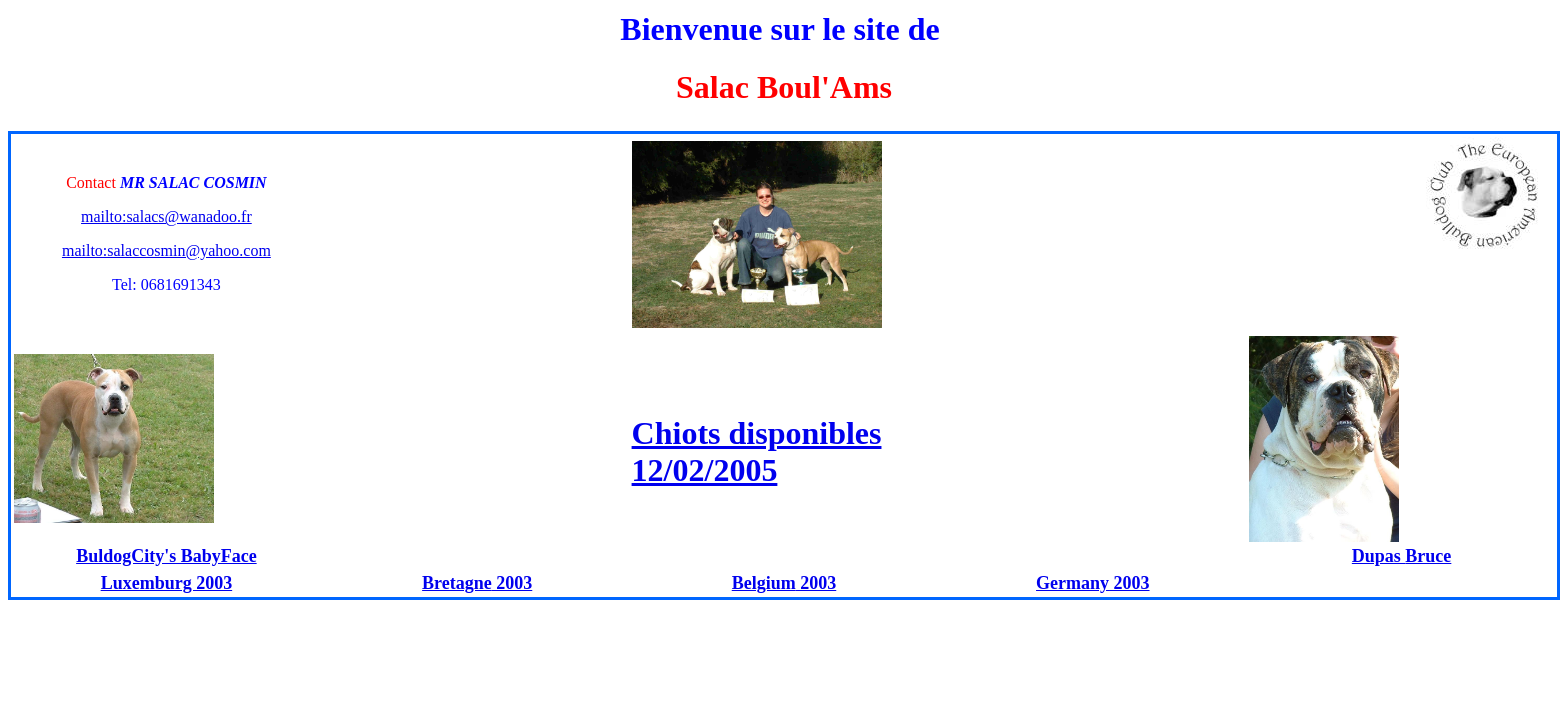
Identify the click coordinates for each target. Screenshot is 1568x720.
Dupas (1379, 556)
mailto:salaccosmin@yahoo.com (166, 250)
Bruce (1428, 556)
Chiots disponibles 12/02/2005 (757, 451)
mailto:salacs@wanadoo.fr (166, 216)
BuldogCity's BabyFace (166, 556)
